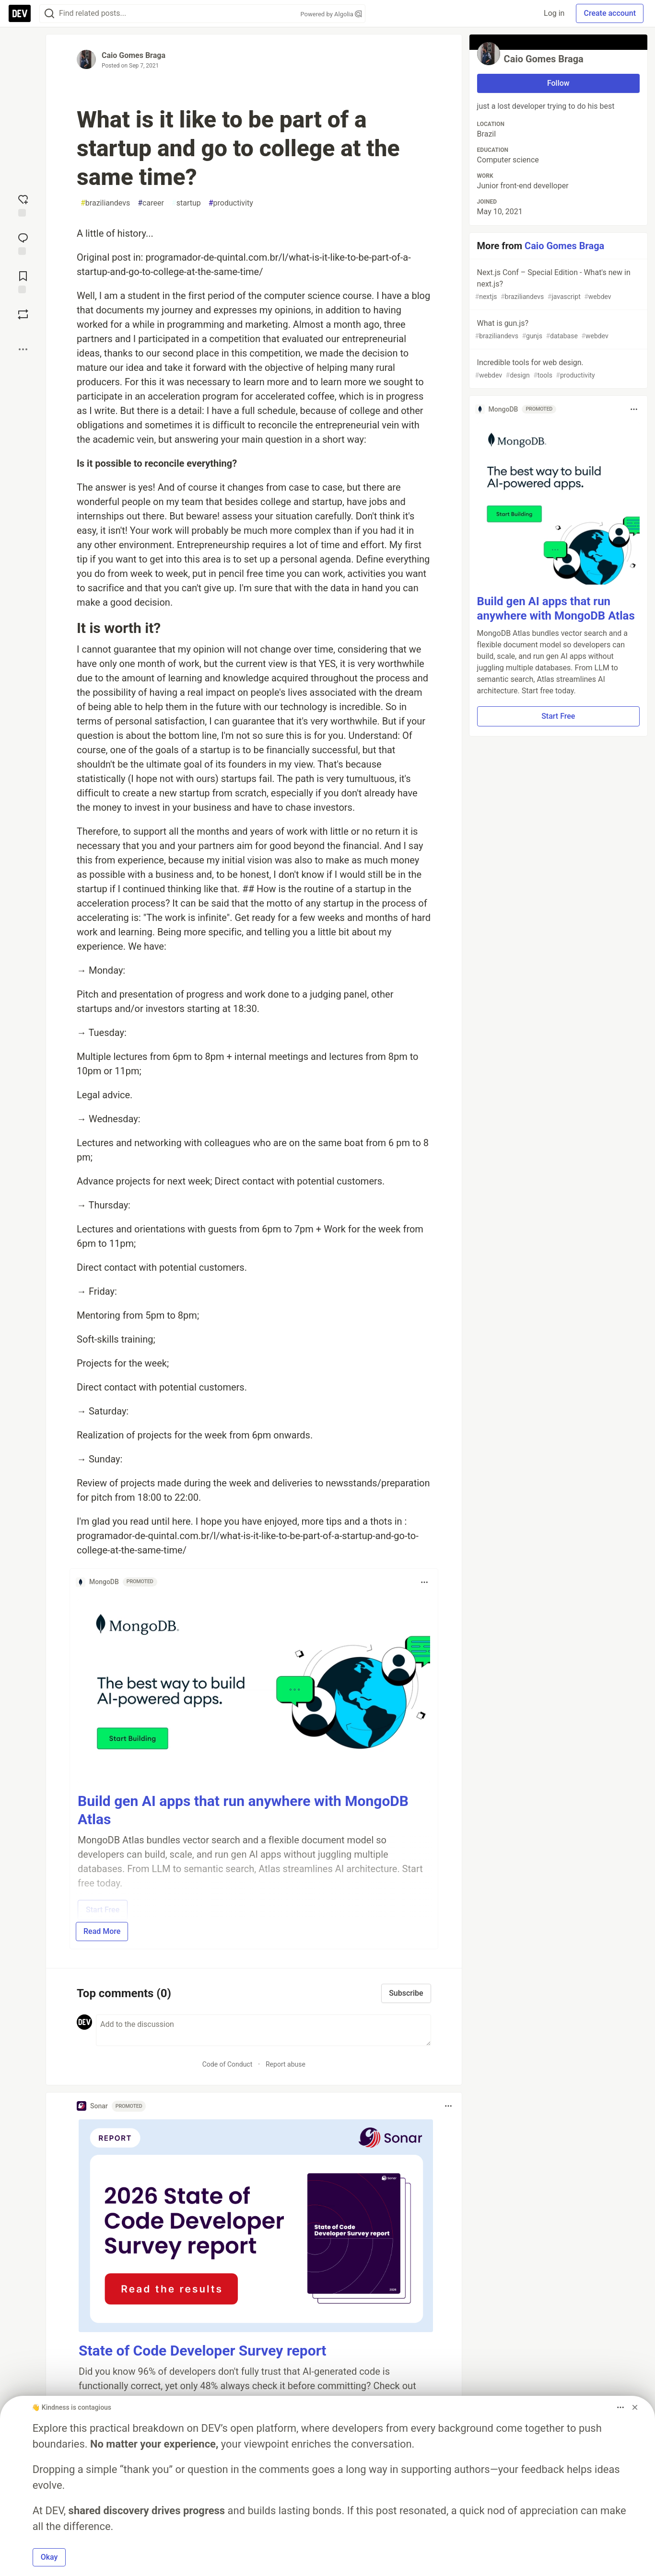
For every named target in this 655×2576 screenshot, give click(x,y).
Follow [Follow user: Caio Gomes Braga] (558, 83)
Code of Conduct (227, 2064)
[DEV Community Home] (20, 13)
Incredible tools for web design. (557, 369)
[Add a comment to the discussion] (263, 2030)
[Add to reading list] (23, 281)
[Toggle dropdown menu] (424, 1582)
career (151, 203)
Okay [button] (49, 2557)
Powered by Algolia (331, 14)
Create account (610, 13)
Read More (101, 1931)
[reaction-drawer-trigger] (23, 204)
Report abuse (285, 2064)
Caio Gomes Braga (133, 55)
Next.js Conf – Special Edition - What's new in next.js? (557, 285)
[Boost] (23, 314)
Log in (554, 13)
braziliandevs (105, 203)
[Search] (49, 14)
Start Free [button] (558, 716)
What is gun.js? (557, 330)
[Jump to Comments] (23, 243)
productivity (231, 203)
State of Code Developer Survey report (203, 2350)
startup (186, 203)
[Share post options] (23, 349)
